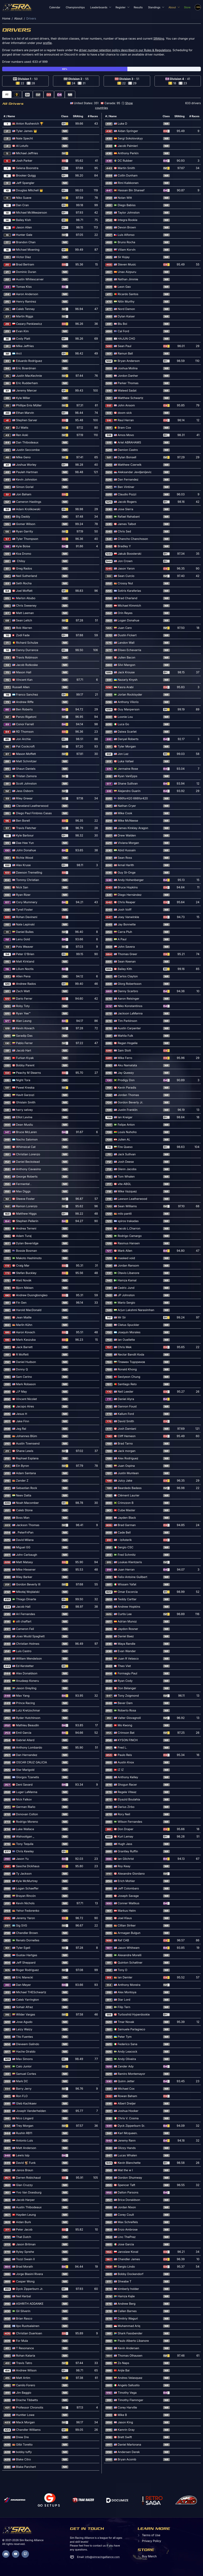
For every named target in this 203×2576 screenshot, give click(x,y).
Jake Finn (22, 1421)
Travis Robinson (27, 657)
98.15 (79, 227)
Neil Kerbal (23, 2296)
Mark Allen (125, 1250)
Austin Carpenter (129, 1028)
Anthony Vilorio (128, 702)
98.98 (79, 509)
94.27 (79, 1221)
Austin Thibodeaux (29, 2207)
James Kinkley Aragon (133, 828)
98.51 (79, 739)
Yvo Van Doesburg (29, 2192)
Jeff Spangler (25, 183)
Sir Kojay (124, 257)
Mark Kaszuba (26, 1339)
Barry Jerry (24, 2088)
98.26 (79, 338)
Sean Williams (127, 1206)
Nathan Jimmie (128, 279)
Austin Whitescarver (30, 279)
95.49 (181, 131)
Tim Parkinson (127, 1021)
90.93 (181, 160)
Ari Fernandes (25, 1614)
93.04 (181, 768)
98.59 (181, 361)
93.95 (79, 1695)
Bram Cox (124, 427)
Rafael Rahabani (129, 516)
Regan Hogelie (128, 1043)
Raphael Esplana (27, 1458)
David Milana (25, 1540)
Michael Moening (28, 249)
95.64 (181, 902)
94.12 (79, 976)
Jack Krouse (126, 672)
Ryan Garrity (24, 531)
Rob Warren (24, 628)
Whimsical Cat (26, 1147)
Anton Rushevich (27, 123)
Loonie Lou (125, 717)
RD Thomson (25, 731)
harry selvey (24, 1110)
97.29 (181, 457)
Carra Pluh (125, 932)
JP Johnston (126, 1295)
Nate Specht (24, 138)
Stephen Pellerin (27, 1221)
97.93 (79, 212)
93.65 (79, 850)
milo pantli (125, 1213)
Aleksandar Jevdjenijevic (135, 472)
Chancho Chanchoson (133, 539)
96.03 (181, 494)
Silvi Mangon (126, 665)
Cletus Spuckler (128, 1325)
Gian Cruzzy (24, 2185)
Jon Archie (23, 739)
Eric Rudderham (27, 383)
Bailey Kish (23, 220)
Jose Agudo (24, 2022)
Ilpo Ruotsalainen (27, 2326)
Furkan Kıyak (25, 1058)
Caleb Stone (24, 1510)
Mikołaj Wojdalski (28, 1592)
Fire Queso (125, 1147)
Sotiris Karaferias (129, 590)
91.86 (79, 546)
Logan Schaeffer (27, 1888)
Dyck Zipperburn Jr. (29, 2289)
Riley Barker (24, 1577)
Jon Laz (123, 754)
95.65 (181, 1347)
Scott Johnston (26, 783)
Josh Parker (24, 160)
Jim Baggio (23, 2392)
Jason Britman (26, 2244)
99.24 (79, 524)
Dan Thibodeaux (27, 442)
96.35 (79, 820)
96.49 (79, 1643)
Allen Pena (23, 976)
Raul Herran (126, 420)
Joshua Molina (128, 368)
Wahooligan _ (25, 1836)
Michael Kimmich (129, 605)
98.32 (79, 835)
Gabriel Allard (25, 1740)
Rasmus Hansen (129, 1243)
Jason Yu (22, 1859)
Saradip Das (24, 1035)
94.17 (79, 1021)
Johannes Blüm (26, 1436)
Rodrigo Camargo (130, 1236)
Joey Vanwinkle (128, 917)
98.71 (79, 220)
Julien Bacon (126, 657)
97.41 (79, 457)
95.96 (181, 1058)
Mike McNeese (128, 820)
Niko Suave (23, 197)
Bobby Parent (25, 1065)
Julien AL (124, 1139)
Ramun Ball (125, 353)
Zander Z (22, 1480)
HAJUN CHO (126, 338)
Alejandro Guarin (129, 791)
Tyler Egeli (23, 1947)
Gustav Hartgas (26, 1955)
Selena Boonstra (27, 168)
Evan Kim (22, 331)
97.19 (80, 435)
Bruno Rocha (126, 242)
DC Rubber (125, 160)
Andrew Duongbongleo (32, 1295)
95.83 (181, 687)
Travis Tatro (24, 2363)
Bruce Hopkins (128, 887)
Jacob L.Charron (129, 1228)
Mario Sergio (126, 1302)
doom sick (125, 413)
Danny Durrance (27, 650)
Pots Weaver (24, 946)
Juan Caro (125, 628)
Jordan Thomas (128, 1095)
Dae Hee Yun (25, 843)
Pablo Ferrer (24, 1043)
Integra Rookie (128, 220)
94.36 (181, 991)
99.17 (79, 694)
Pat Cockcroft (25, 746)
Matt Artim (23, 2378)
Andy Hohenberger (131, 880)
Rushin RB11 (24, 2133)
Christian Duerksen (29, 2333)
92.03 (79, 1859)
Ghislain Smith (25, 1102)
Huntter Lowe (25, 2415)
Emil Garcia (23, 1732)
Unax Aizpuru (127, 272)
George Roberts (27, 1176)
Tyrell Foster (24, 909)
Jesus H (21, 1414)
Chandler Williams (28, 2429)
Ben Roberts (24, 709)
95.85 (181, 405)
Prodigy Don (126, 1080)
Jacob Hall (23, 1606)
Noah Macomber (27, 1503)
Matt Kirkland (25, 961)
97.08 (79, 1970)
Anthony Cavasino (28, 1169)
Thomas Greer (127, 954)
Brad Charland (127, 598)
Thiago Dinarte (26, 1599)
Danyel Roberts (128, 739)
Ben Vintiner (126, 487)
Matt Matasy (24, 1562)
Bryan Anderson (129, 361)
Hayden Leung (26, 2214)
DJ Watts (22, 427)
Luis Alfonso (126, 235)
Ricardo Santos (128, 294)
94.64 (181, 887)
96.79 (79, 828)
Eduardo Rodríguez (29, 361)
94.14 (79, 724)
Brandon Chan (26, 242)
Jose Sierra (125, 509)
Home (6, 18)
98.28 (79, 464)
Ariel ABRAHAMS (129, 442)
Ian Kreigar (125, 1117)
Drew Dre (22, 2437)
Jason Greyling (26, 1688)
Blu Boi (122, 324)
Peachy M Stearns (28, 1072)
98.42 (79, 353)
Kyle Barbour (25, 835)
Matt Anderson (26, 2148)
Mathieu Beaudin (27, 1725)
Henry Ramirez (26, 301)
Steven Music (127, 264)
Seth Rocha (24, 583)
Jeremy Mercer (26, 390)
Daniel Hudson (26, 1362)
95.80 (79, 1866)
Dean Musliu (24, 1124)
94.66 (79, 1732)
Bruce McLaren (26, 1132)
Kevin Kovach (25, 1028)
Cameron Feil (25, 1629)
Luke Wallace (25, 1829)
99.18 (79, 205)
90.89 (181, 1080)
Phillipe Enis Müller (29, 405)
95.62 (79, 160)
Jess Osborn (24, 791)
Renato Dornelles (27, 1940)
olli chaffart (23, 1621)
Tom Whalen (126, 1176)
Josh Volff (125, 909)
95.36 (79, 264)
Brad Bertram (25, 264)
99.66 (79, 123)
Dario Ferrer (24, 998)
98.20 (79, 175)
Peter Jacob (24, 2229)
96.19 (181, 1110)
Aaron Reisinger (128, 998)
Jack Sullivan (127, 1154)
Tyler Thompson (27, 539)
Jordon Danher (128, 375)
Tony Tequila (24, 1844)
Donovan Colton (27, 1814)
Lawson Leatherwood (132, 1199)
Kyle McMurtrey (27, 1881)
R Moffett (22, 1354)
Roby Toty (23, 1006)
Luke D (122, 123)
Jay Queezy (126, 1072)
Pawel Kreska (25, 1087)
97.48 (79, 516)
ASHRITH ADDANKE (30, 2303)
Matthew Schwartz (130, 398)
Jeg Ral (21, 1428)
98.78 (79, 1503)
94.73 (181, 917)
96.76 (79, 2088)
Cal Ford (123, 331)
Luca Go (123, 724)
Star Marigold (25, 1770)
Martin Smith (126, 168)
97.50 (181, 628)
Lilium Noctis (25, 969)
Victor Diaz (23, 257)
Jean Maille (24, 1317)
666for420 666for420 (133, 798)
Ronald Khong (127, 1369)
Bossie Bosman (26, 1250)
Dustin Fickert (127, 635)
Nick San (22, 887)
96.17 (79, 2422)
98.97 (79, 1606)
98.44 (79, 413)
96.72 (79, 1918)
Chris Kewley (25, 1851)
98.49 (79, 2059)
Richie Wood (24, 857)
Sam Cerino (24, 1377)
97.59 (79, 197)
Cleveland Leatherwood (32, 806)
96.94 (79, 309)
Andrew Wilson (26, 2370)
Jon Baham (23, 494)
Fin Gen (21, 1302)
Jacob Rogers (127, 502)
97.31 (79, 405)
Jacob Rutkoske (27, 665)
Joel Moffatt (24, 590)
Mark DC (22, 2081)
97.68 (79, 168)
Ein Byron (22, 1466)
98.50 (79, 650)
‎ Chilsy (20, 561)
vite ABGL (124, 1184)
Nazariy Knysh (128, 679)
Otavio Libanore (128, 1273)
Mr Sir (122, 1317)
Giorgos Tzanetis (27, 1777)
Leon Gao (124, 286)
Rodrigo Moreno (27, 1821)
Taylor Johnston (129, 212)
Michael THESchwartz (31, 1992)
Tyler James (24, 131)
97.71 (80, 679)
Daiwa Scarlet (127, 731)
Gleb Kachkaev (26, 2103)
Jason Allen (24, 227)
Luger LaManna (26, 1792)
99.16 (181, 969)
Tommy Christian (27, 880)
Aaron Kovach (25, 1332)
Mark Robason (26, 1384)
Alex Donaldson (26, 1673)
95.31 (79, 1265)
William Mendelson (29, 1658)
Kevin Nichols (25, 1903)
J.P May (21, 1391)
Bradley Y (124, 546)
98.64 (181, 1117)
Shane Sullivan (128, 783)
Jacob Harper (25, 2200)
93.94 (181, 783)
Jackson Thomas (27, 1525)
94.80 (181, 1250)
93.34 (79, 1784)
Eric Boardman (26, 368)
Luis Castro (23, 1651)
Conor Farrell (25, 724)
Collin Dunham (128, 175)
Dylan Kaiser (126, 316)
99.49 (79, 249)
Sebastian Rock (26, 1488)
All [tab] (6, 94)
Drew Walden (127, 835)
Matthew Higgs (26, 1213)
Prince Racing (25, 1703)
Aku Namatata (127, 1065)
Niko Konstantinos (130, 1006)
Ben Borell (23, 820)
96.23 (79, 1339)
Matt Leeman (25, 613)
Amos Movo (126, 435)
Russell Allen (21, 687)
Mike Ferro (125, 1058)
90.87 (181, 190)
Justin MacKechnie (29, 375)
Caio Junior (24, 2066)
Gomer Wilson (25, 524)
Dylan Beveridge (27, 1243)
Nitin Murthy (126, 301)
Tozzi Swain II (25, 2259)
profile (47, 43)
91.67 (79, 1132)
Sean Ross (125, 857)
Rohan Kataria (25, 2355)
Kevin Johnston (26, 479)
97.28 (79, 620)
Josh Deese (126, 1161)
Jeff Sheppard (26, 1962)
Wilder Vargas (25, 2014)
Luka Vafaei (126, 761)
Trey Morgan (24, 2125)
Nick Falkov (24, 1799)
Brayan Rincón (26, 1896)
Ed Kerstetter (25, 1666)
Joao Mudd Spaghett (30, 1636)
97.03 (79, 946)
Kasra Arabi (126, 687)
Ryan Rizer (23, 895)
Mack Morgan (25, 2422)
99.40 (79, 984)
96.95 (79, 717)
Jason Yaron (126, 568)
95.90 (79, 1562)
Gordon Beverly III (28, 1584)
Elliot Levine (24, 1117)
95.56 (79, 1273)
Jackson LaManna (130, 1013)
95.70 (79, 1072)
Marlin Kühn (24, 1325)
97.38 (79, 2378)
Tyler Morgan (127, 746)
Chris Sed (124, 531)
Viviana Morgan (128, 843)
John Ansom (126, 405)
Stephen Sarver (26, 420)
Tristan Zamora (26, 776)
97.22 (79, 1043)
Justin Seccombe (28, 450)
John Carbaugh (26, 1554)
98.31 (181, 435)
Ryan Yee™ (23, 1013)
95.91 (79, 2177)
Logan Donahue (128, 620)
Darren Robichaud (28, 2177)
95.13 (181, 880)
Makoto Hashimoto (29, 1258)
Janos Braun (24, 2170)
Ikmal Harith (126, 865)
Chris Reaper (127, 902)
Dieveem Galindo (27, 2044)
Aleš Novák (23, 1280)
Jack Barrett (24, 1347)
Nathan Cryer (127, 806)
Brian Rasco (24, 2318)
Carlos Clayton (128, 976)
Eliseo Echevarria (129, 650)
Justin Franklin (128, 1110)
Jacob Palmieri (128, 146)
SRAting (158, 38)
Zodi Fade (23, 635)
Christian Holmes (27, 1643)
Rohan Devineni (26, 917)
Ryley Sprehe (25, 2252)
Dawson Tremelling (29, 872)
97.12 (80, 427)
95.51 (79, 1332)
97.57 (79, 2125)
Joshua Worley (26, 464)
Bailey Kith (125, 969)
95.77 (79, 2111)
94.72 (79, 709)
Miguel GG (23, 1547)
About (18, 18)
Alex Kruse (23, 865)
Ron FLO (22, 2096)
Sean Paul (124, 346)
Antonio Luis (24, 2140)
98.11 (80, 865)
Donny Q (22, 1369)
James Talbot (127, 524)
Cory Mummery (26, 902)
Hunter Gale (24, 235)
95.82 (79, 2229)
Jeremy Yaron (25, 1918)
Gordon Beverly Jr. (130, 1102)
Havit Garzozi (25, 1095)
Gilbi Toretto (24, 2444)
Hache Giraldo (25, 2051)
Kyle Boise (23, 546)
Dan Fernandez (128, 479)
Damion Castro (128, 450)
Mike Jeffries (25, 346)
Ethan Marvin (25, 413)
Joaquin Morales (129, 1332)
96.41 (79, 1525)
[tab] (16, 94)
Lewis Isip (22, 2155)
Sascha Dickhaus (27, 1866)
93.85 (79, 1725)
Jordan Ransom (128, 1265)
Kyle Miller (23, 398)
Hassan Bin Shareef (131, 190)
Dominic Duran (26, 272)
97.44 (79, 375)
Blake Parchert (26, 2467)
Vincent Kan (24, 679)
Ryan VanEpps (127, 776)
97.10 (181, 1206)
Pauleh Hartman (27, 472)
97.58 (79, 2014)
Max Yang (23, 1695)
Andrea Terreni (26, 1228)
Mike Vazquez (127, 1191)
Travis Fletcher (26, 828)
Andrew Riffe (25, 702)
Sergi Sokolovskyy (130, 138)
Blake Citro (23, 2459)
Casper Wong (25, 2281)
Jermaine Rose (128, 768)
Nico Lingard (24, 2118)
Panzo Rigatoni (26, 717)
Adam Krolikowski (28, 509)
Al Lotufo (22, 146)
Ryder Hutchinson (28, 1718)
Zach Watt (23, 991)
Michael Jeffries (27, 153)
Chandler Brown (27, 1933)
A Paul (122, 939)
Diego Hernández (130, 895)
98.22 (79, 1213)
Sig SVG (21, 1925)
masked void (126, 1258)
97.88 (79, 635)
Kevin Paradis (127, 1087)
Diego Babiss (127, 205)
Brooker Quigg (26, 175)
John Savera (126, 946)
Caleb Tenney (25, 309)
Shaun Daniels (26, 768)
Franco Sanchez (27, 694)
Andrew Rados (26, 984)
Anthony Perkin (128, 153)
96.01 (181, 346)
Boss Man (22, 1517)
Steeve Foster (25, 1199)
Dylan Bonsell (127, 457)
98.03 (79, 190)
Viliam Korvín (127, 249)
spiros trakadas (128, 1221)
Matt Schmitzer (26, 761)
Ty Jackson (24, 1873)
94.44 (79, 2266)
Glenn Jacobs (127, 1169)
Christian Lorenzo (28, 1154)
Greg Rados (24, 568)
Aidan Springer (128, 131)
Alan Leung (23, 1021)
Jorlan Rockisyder (130, 694)
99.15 (79, 954)
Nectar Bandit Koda (131, 1354)
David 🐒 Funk (26, 2163)
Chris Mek (125, 1347)
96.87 (79, 1199)
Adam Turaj (24, 1236)
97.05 (79, 235)
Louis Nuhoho (127, 1132)
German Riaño (25, 1807)
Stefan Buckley (26, 1273)
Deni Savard (24, 1784)
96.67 (79, 1925)
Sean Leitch (24, 620)
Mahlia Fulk (125, 1035)
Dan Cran (22, 205)
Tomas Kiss (24, 286)
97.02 (79, 1451)
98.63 (181, 1147)
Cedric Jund (126, 1288)
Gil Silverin (23, 2311)
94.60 (79, 998)
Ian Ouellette (126, 1339)
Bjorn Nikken (24, 1288)
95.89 (79, 2333)
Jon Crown (125, 561)
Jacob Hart (23, 1050)
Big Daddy (23, 516)
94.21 (79, 902)
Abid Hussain (127, 850)
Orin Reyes (125, 613)
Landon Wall (126, 642)
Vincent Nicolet (26, 1399)
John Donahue (26, 850)
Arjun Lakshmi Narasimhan (136, 1310)
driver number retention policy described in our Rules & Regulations (125, 50)
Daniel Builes (25, 932)
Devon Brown (127, 227)
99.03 (181, 754)
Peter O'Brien (25, 954)
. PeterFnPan (24, 1532)
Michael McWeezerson (31, 212)
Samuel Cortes (26, 2074)
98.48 (79, 472)
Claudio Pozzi (127, 494)
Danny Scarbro (128, 991)
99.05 (79, 2429)
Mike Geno (23, 457)
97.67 (181, 168)
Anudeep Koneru (27, 1681)
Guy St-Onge (127, 872)
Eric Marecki (24, 1977)
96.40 (79, 932)
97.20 (79, 746)
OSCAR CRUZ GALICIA (31, 1762)
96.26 (79, 324)
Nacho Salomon (27, 1139)
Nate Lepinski (25, 924)
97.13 (80, 2407)
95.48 (79, 420)
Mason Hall (23, 672)
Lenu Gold (23, 939)
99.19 (181, 709)
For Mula (22, 2341)
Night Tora (23, 1080)
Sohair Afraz (24, 2007)
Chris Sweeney (26, 605)
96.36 (79, 539)
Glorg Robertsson (130, 984)
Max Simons (24, 2059)
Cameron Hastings (28, 502)
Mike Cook (125, 813)
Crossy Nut (125, 583)
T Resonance (25, 2348)
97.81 (79, 754)
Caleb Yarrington (27, 1999)
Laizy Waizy (24, 2029)
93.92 (181, 791)
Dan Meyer (23, 1985)
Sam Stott (124, 1050)
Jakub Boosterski (129, 553)
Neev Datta (23, 1495)
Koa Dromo (23, 553)
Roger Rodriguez (27, 1970)
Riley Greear (24, 798)
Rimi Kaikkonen (128, 183)
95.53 (79, 1569)
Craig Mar (22, 1265)
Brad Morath (24, 2266)
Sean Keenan (127, 961)
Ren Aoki (22, 435)
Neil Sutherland (26, 576)
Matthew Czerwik (130, 464)
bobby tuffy (24, 2452)
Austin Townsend (28, 1443)
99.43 (79, 390)
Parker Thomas (128, 383)
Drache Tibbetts (27, 2400)
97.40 (181, 576)
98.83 (79, 590)
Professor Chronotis (29, 2407)
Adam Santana (26, 1473)
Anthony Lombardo (29, 1747)
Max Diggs (23, 1191)
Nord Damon (126, 309)
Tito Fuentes (24, 2036)
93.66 (79, 939)
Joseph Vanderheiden (31, 2111)
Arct (19, 353)
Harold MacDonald (28, 1310)
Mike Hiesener (26, 1569)
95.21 (181, 954)
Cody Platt (23, 338)
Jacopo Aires (25, 1406)
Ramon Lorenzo (26, 1206)
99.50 (79, 1599)
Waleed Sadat (127, 390)
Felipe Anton (126, 1124)
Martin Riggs (24, 316)
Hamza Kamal (127, 1280)
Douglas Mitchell (27, 190)
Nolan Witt (125, 197)
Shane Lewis (24, 1451)
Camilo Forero (25, 2385)
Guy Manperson (128, 709)
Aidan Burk (23, 2222)
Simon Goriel (25, 487)
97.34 (181, 553)
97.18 (80, 798)
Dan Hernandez (26, 1755)
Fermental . (23, 1184)
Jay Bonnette (127, 924)
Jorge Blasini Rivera (29, 2274)
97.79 (79, 1466)
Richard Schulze (27, 642)
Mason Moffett (26, 754)
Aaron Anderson (27, 294)
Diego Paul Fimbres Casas (34, 813)
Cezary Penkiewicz (29, 324)
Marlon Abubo (25, 598)
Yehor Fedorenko (27, 1910)
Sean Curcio (126, 576)
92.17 (181, 739)
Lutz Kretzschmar (28, 1710)
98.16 (181, 502)
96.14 (79, 1302)
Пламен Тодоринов (131, 1362)
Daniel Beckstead (28, 1161)
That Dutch (23, 2237)
